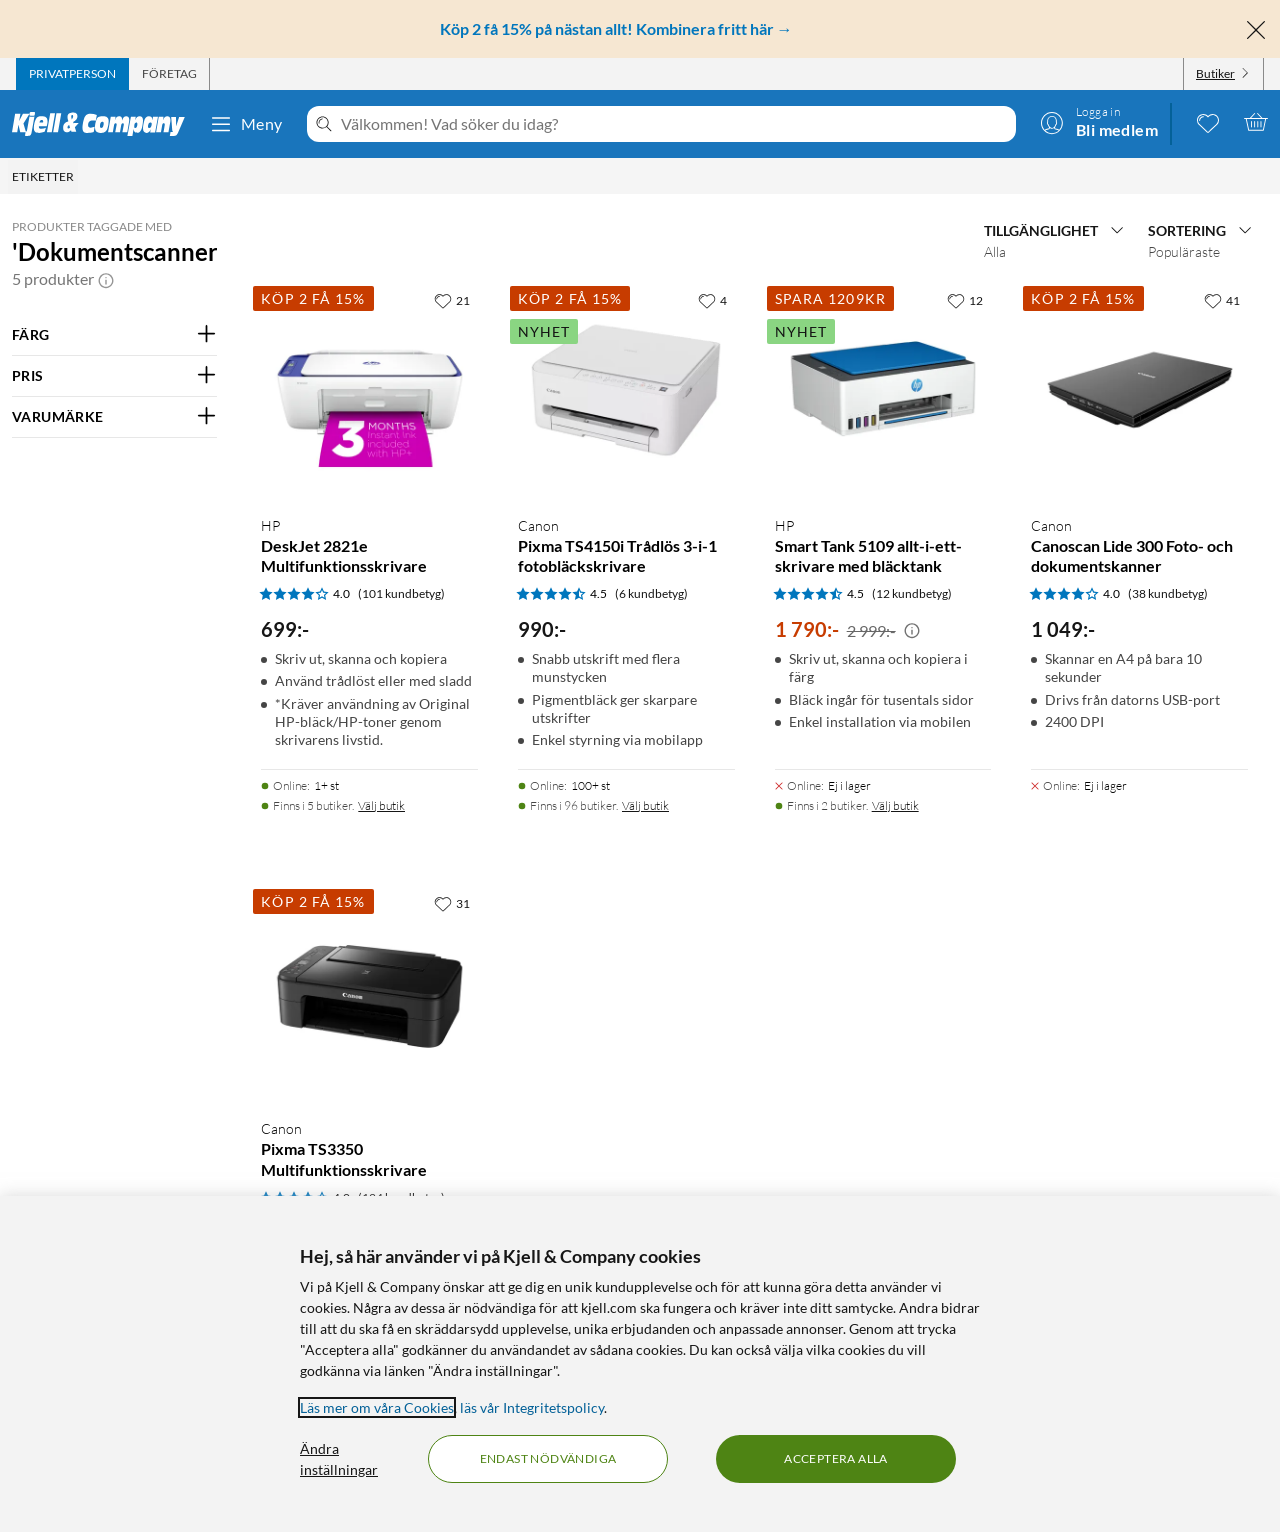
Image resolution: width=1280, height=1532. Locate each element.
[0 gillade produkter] (1208, 122)
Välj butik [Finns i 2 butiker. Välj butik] (895, 805)
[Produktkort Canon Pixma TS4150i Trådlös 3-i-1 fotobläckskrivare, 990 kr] (626, 390)
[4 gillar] (712, 300)
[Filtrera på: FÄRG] (114, 335)
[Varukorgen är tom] (1256, 122)
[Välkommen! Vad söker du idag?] (674, 124)
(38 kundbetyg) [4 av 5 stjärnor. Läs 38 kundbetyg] (1168, 593)
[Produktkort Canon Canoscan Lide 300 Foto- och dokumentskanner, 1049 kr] (1139, 390)
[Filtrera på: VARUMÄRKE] (114, 417)
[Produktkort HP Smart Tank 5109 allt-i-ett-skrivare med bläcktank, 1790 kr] (883, 390)
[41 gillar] (1222, 300)
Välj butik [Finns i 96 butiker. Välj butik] (645, 805)
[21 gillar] (452, 300)
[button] (106, 279)
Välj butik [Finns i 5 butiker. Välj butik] (381, 805)
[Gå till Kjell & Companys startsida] (104, 124)
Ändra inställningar (339, 1459)
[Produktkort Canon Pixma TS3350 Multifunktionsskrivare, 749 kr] (369, 993)
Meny (246, 124)
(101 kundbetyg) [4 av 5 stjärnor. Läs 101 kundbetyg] (401, 593)
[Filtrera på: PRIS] (114, 376)
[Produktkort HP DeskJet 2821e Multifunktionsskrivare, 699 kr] (369, 390)
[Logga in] (1099, 122)
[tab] (72, 74)
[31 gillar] (452, 903)
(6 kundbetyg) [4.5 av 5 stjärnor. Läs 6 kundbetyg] (651, 593)
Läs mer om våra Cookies (377, 1407)
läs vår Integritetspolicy (532, 1407)
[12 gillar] (965, 300)
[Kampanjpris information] (912, 631)
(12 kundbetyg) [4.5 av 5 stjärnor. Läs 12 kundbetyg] (912, 593)
